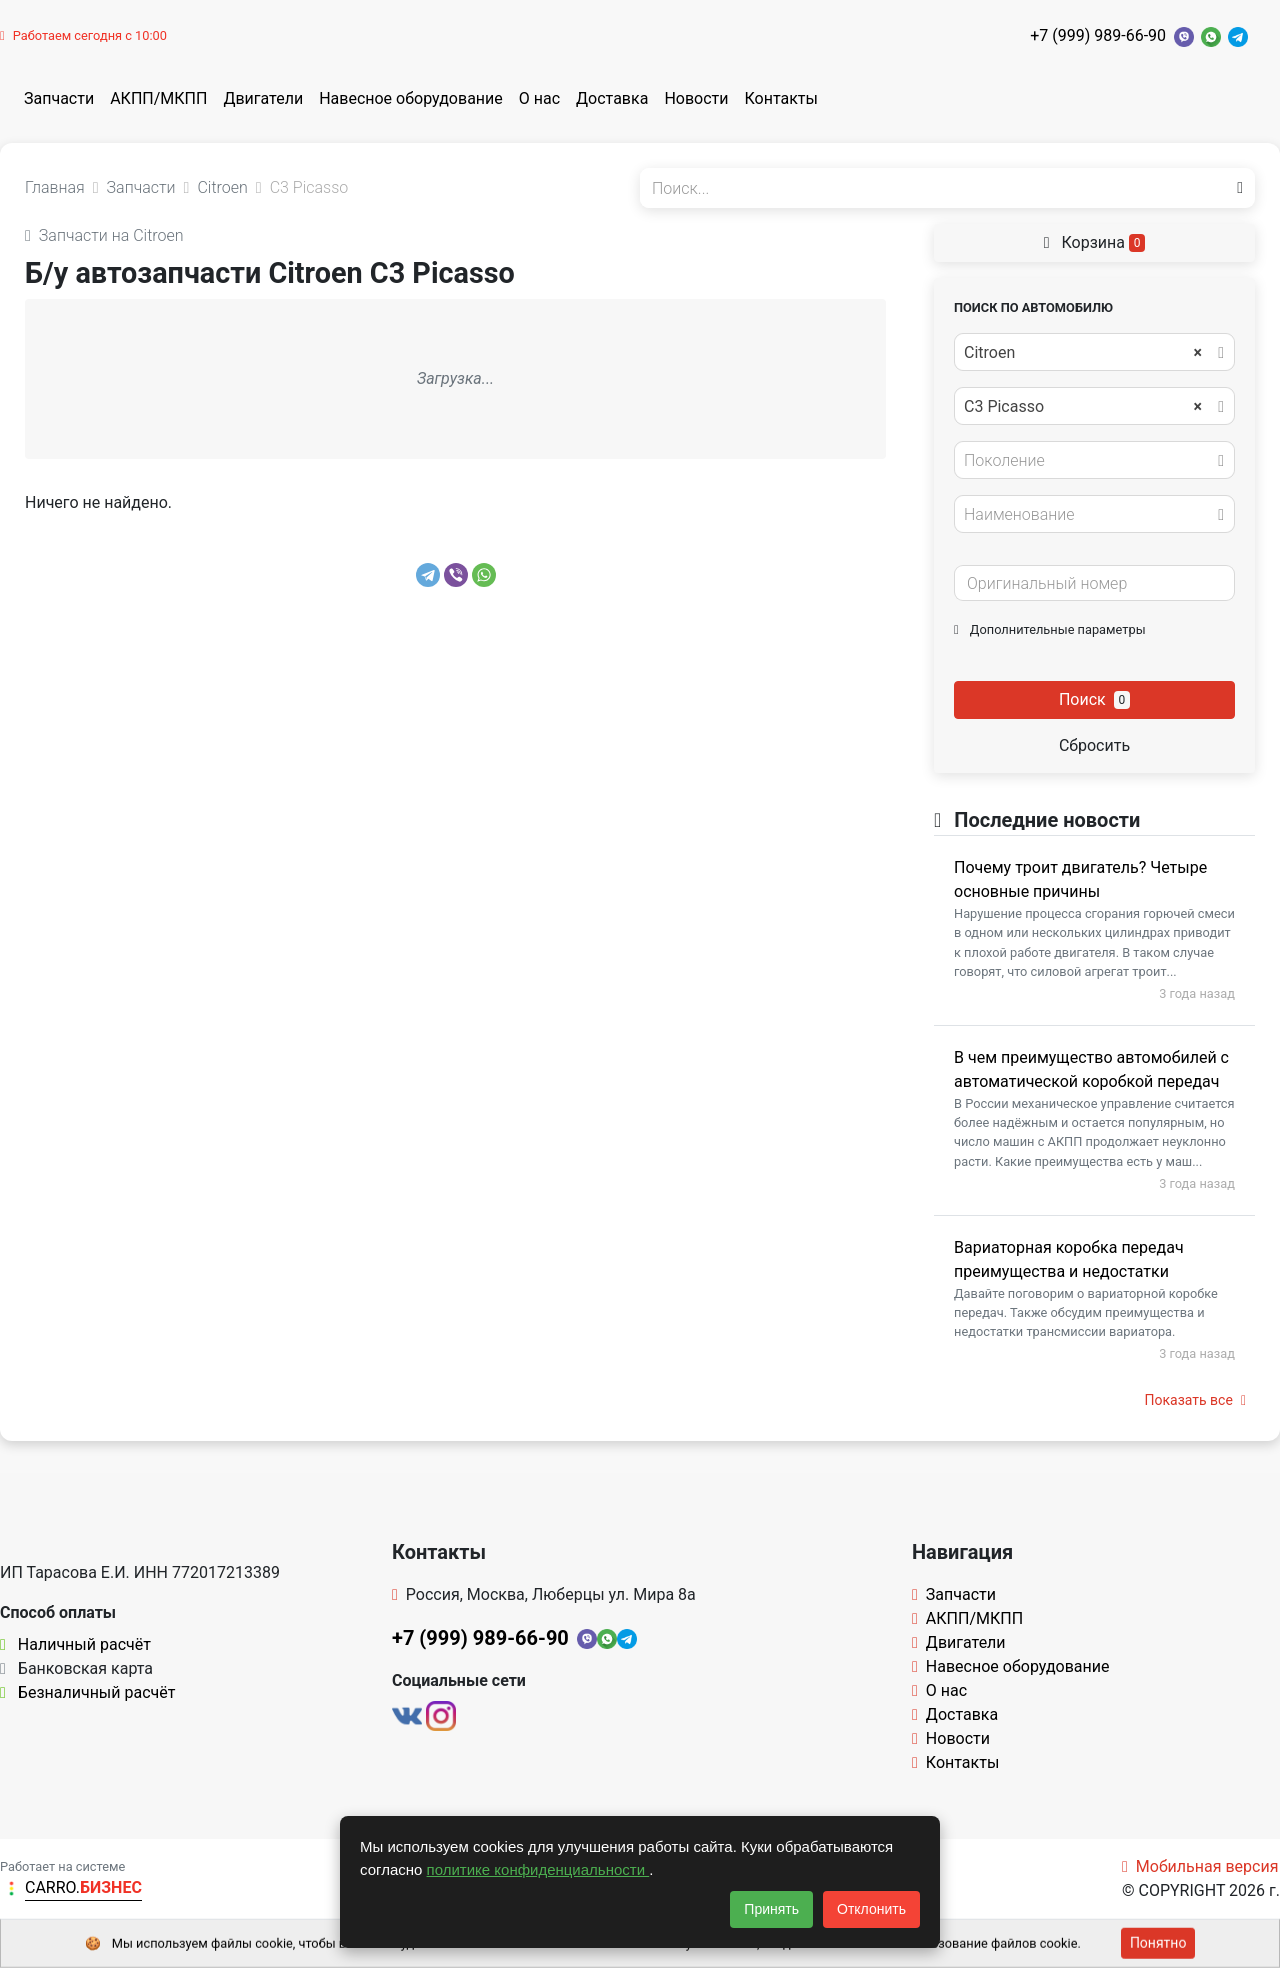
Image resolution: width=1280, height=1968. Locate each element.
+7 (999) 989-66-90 (1098, 35)
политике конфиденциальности (538, 1869)
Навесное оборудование (411, 98)
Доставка (612, 98)
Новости (696, 98)
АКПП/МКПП (158, 98)
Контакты (781, 98)
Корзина (1095, 242)
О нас (539, 98)
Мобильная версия (1200, 1866)
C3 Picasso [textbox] (1083, 407)
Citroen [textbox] (1083, 353)
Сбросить (1094, 745)
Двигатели (263, 98)
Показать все (1195, 1400)
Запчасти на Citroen (104, 235)
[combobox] (1094, 352)
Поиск (1094, 699)
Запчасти (59, 98)
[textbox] (1089, 461)
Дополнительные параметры (1050, 629)
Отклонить (871, 1909)
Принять (771, 1909)
